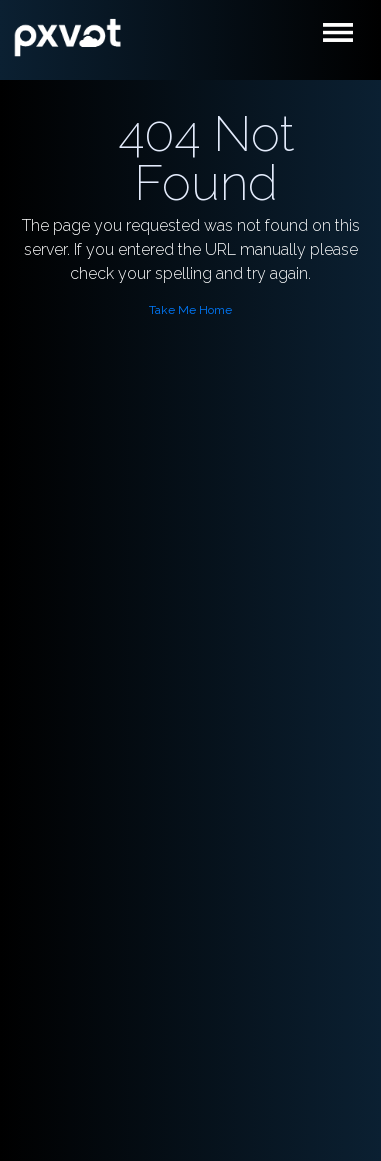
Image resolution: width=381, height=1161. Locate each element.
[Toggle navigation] (344, 37)
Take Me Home (190, 310)
